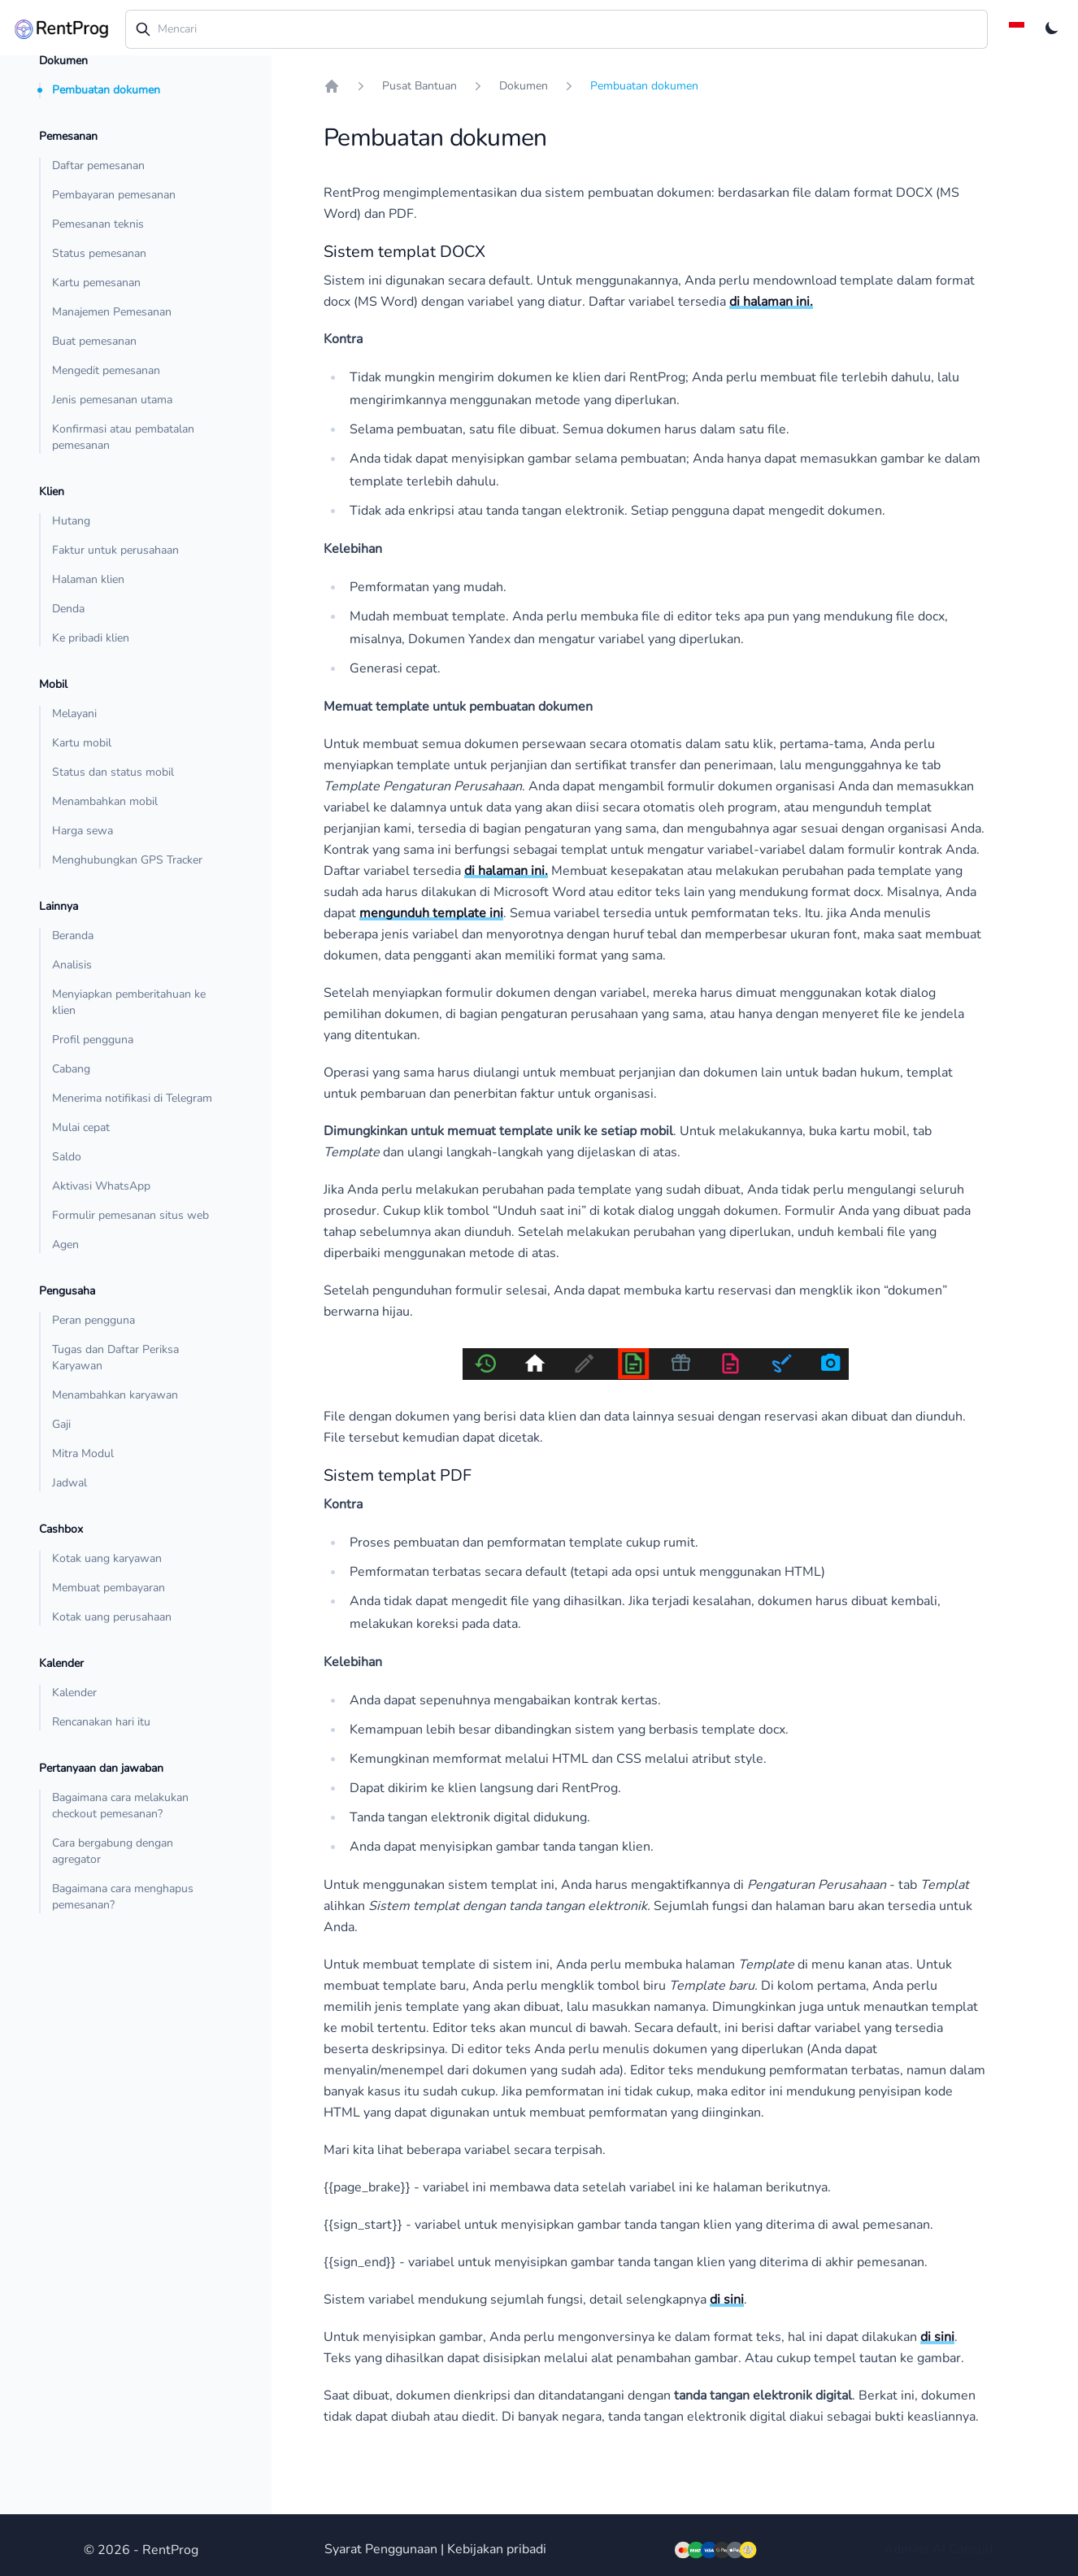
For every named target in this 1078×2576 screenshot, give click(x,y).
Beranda (72, 935)
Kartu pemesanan (96, 282)
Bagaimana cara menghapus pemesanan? (122, 1896)
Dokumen (523, 86)
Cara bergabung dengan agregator (112, 1851)
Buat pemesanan (94, 341)
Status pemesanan (99, 253)
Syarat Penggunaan (380, 2549)
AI (938, 2549)
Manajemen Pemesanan (112, 312)
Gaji (61, 1424)
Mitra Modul (83, 1453)
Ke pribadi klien (90, 638)
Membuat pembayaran (108, 1587)
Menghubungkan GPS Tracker (127, 860)
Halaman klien (88, 579)
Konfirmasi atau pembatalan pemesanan (123, 437)
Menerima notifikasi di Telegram (132, 1098)
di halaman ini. (771, 302)
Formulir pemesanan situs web (130, 1215)
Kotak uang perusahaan (112, 1617)
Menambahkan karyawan (115, 1395)
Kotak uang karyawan (107, 1558)
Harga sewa (82, 830)
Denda (68, 608)
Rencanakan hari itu (101, 1722)
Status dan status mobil (113, 772)
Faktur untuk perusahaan (115, 550)
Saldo (66, 1156)
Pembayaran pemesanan (114, 194)
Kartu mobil (81, 743)
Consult (971, 2549)
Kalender (74, 1692)
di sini (727, 2299)
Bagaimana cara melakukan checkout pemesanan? (120, 1805)
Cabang (71, 1069)
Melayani (74, 713)
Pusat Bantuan (419, 86)
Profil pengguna (92, 1039)
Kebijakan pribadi (496, 2549)
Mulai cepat (81, 1127)
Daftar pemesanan (98, 165)
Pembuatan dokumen (106, 90)
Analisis (72, 965)
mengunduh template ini (431, 913)
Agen (65, 1244)
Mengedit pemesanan (106, 370)
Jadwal (69, 1482)
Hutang (71, 521)
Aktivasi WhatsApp (101, 1186)
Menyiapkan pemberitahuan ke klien (129, 1002)
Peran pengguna (93, 1320)
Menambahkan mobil (105, 801)
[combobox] (557, 29)
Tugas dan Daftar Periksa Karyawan (115, 1357)
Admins (906, 2549)
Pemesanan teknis (98, 224)
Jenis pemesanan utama (112, 399)
